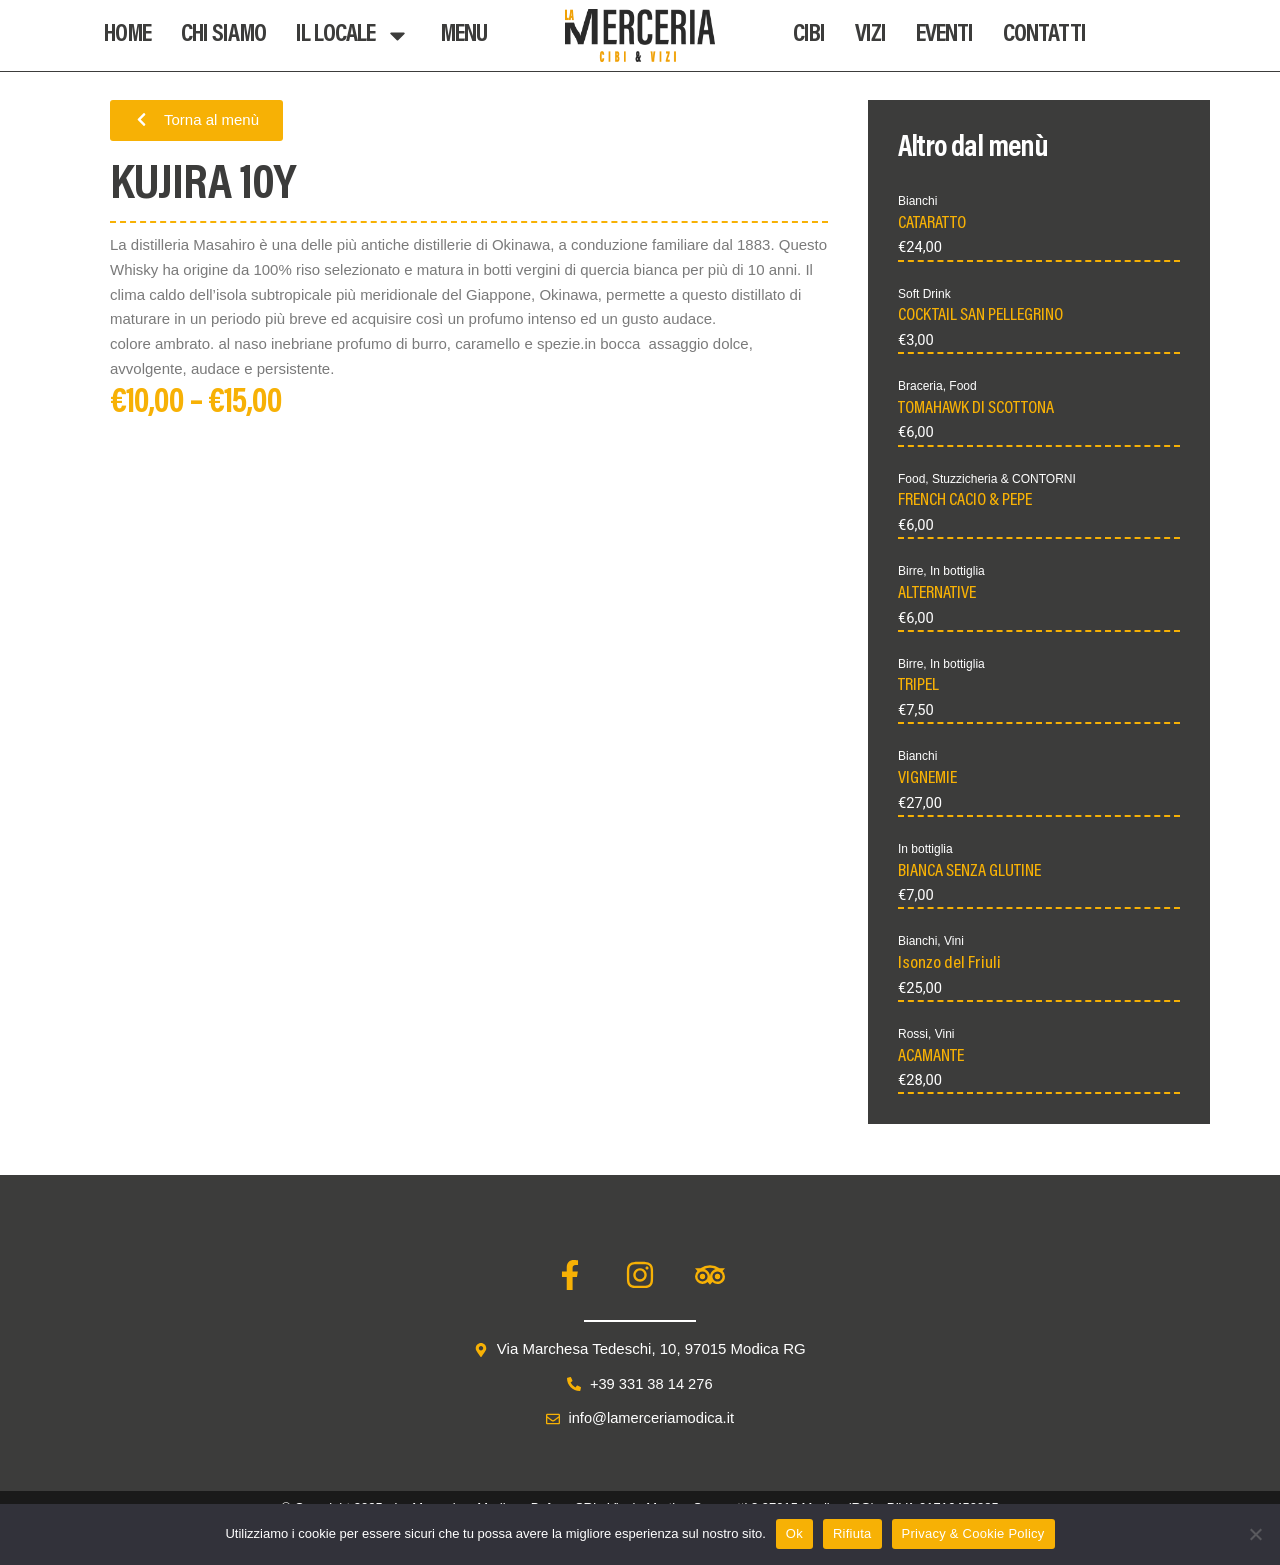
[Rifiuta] (1255, 1534)
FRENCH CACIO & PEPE (965, 503)
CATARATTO (932, 224)
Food (962, 387)
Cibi (809, 35)
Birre (910, 573)
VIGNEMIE (927, 782)
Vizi (870, 35)
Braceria (920, 387)
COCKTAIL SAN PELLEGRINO (980, 317)
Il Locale (353, 35)
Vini (954, 946)
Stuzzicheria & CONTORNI (1004, 480)
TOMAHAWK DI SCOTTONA (976, 410)
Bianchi (917, 201)
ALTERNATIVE (937, 596)
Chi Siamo (223, 35)
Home (127, 35)
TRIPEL (918, 689)
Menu (463, 35)
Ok (794, 1533)
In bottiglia (957, 573)
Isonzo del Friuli (949, 969)
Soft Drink (924, 294)
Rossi (913, 1039)
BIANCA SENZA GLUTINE (969, 875)
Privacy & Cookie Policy (973, 1533)
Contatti (1044, 35)
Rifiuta (852, 1533)
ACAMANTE (931, 1062)
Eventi (944, 35)
